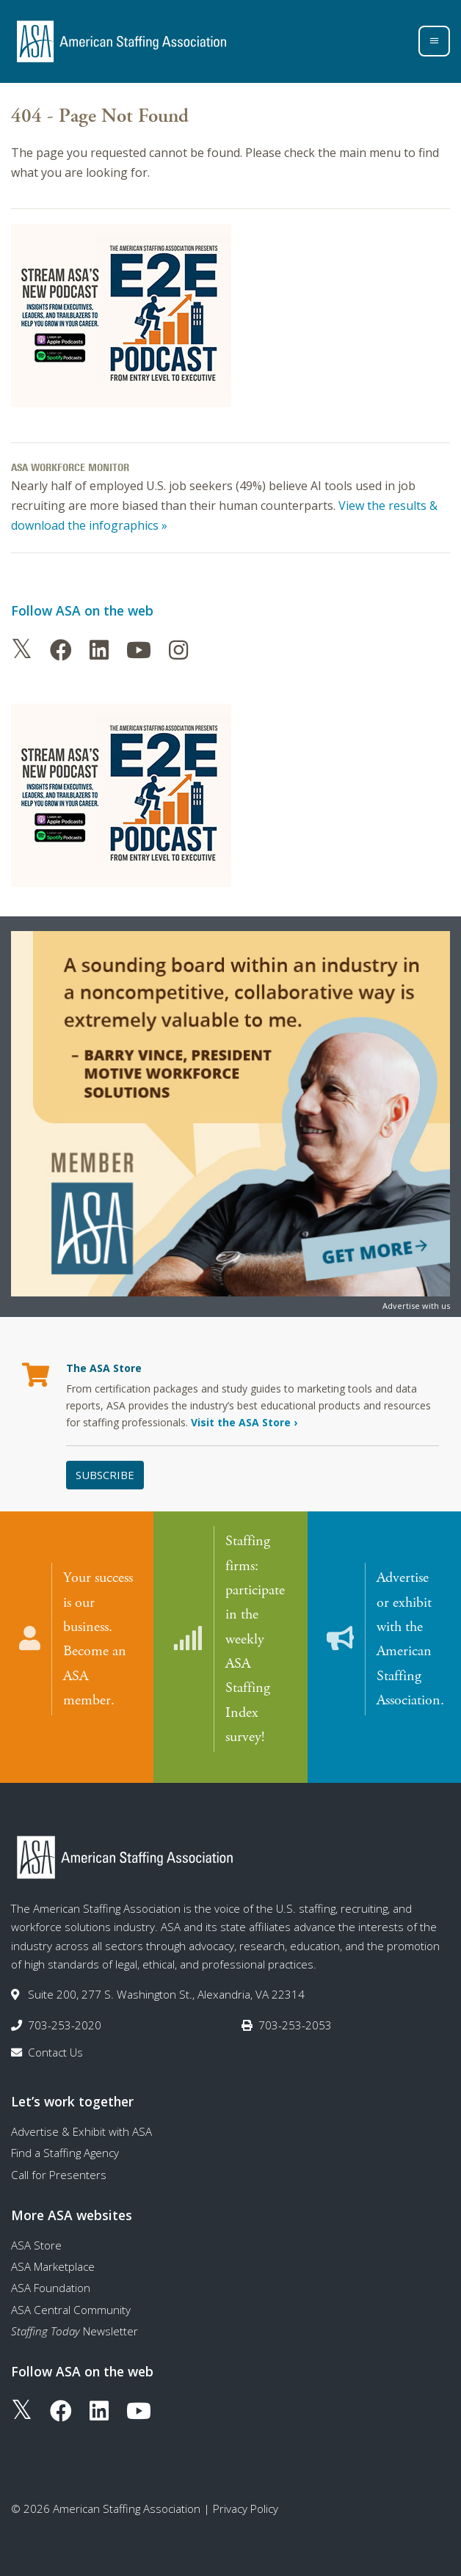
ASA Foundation (50, 2277)
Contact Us (55, 2042)
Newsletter (74, 2320)
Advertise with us (416, 1305)
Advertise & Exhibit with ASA (81, 2121)
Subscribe (105, 1474)
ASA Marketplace (53, 2256)
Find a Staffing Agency (65, 2142)
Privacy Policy (245, 2498)
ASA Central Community (71, 2299)
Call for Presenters (58, 2164)
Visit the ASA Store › (244, 1422)
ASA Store (36, 2234)
